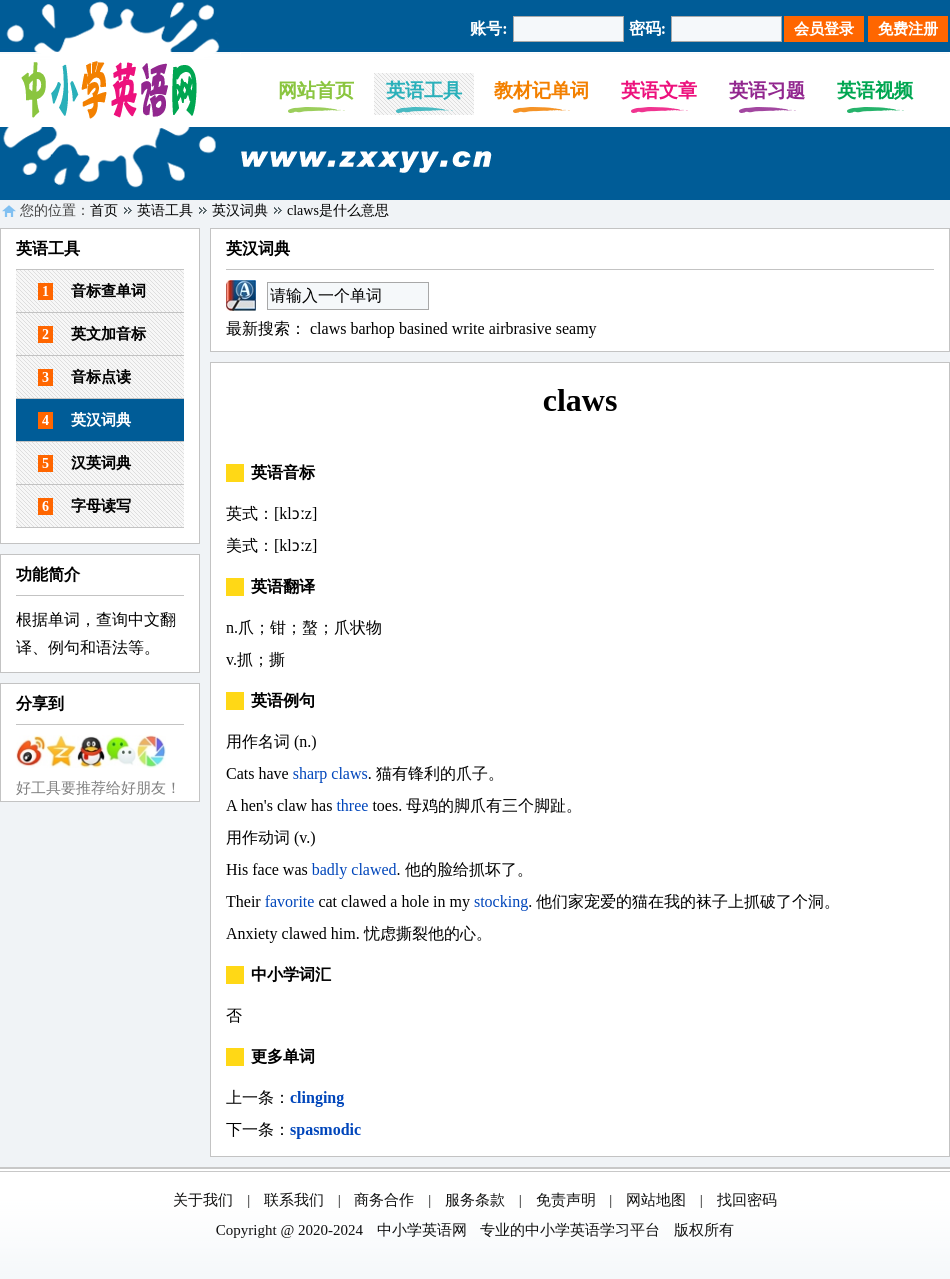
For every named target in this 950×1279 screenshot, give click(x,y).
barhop (372, 328)
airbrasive (520, 328)
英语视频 (875, 90)
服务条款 (475, 1200)
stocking (501, 901)
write (468, 328)
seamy (576, 328)
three (352, 805)
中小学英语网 (422, 1230)
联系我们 (294, 1200)
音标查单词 (92, 291)
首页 (104, 210)
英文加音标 (92, 334)
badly (330, 869)
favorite (290, 901)
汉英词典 (84, 463)
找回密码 (747, 1200)
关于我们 (203, 1200)
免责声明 (566, 1200)
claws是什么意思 (338, 210)
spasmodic (325, 1129)
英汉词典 (240, 210)
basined (423, 328)
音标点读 (84, 377)
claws (328, 328)
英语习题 (767, 90)
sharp (310, 773)
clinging (317, 1097)
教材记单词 (541, 90)
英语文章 (659, 90)
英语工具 (424, 90)
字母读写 (84, 506)
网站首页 (316, 90)
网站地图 (656, 1200)
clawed (373, 869)
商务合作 (384, 1200)
